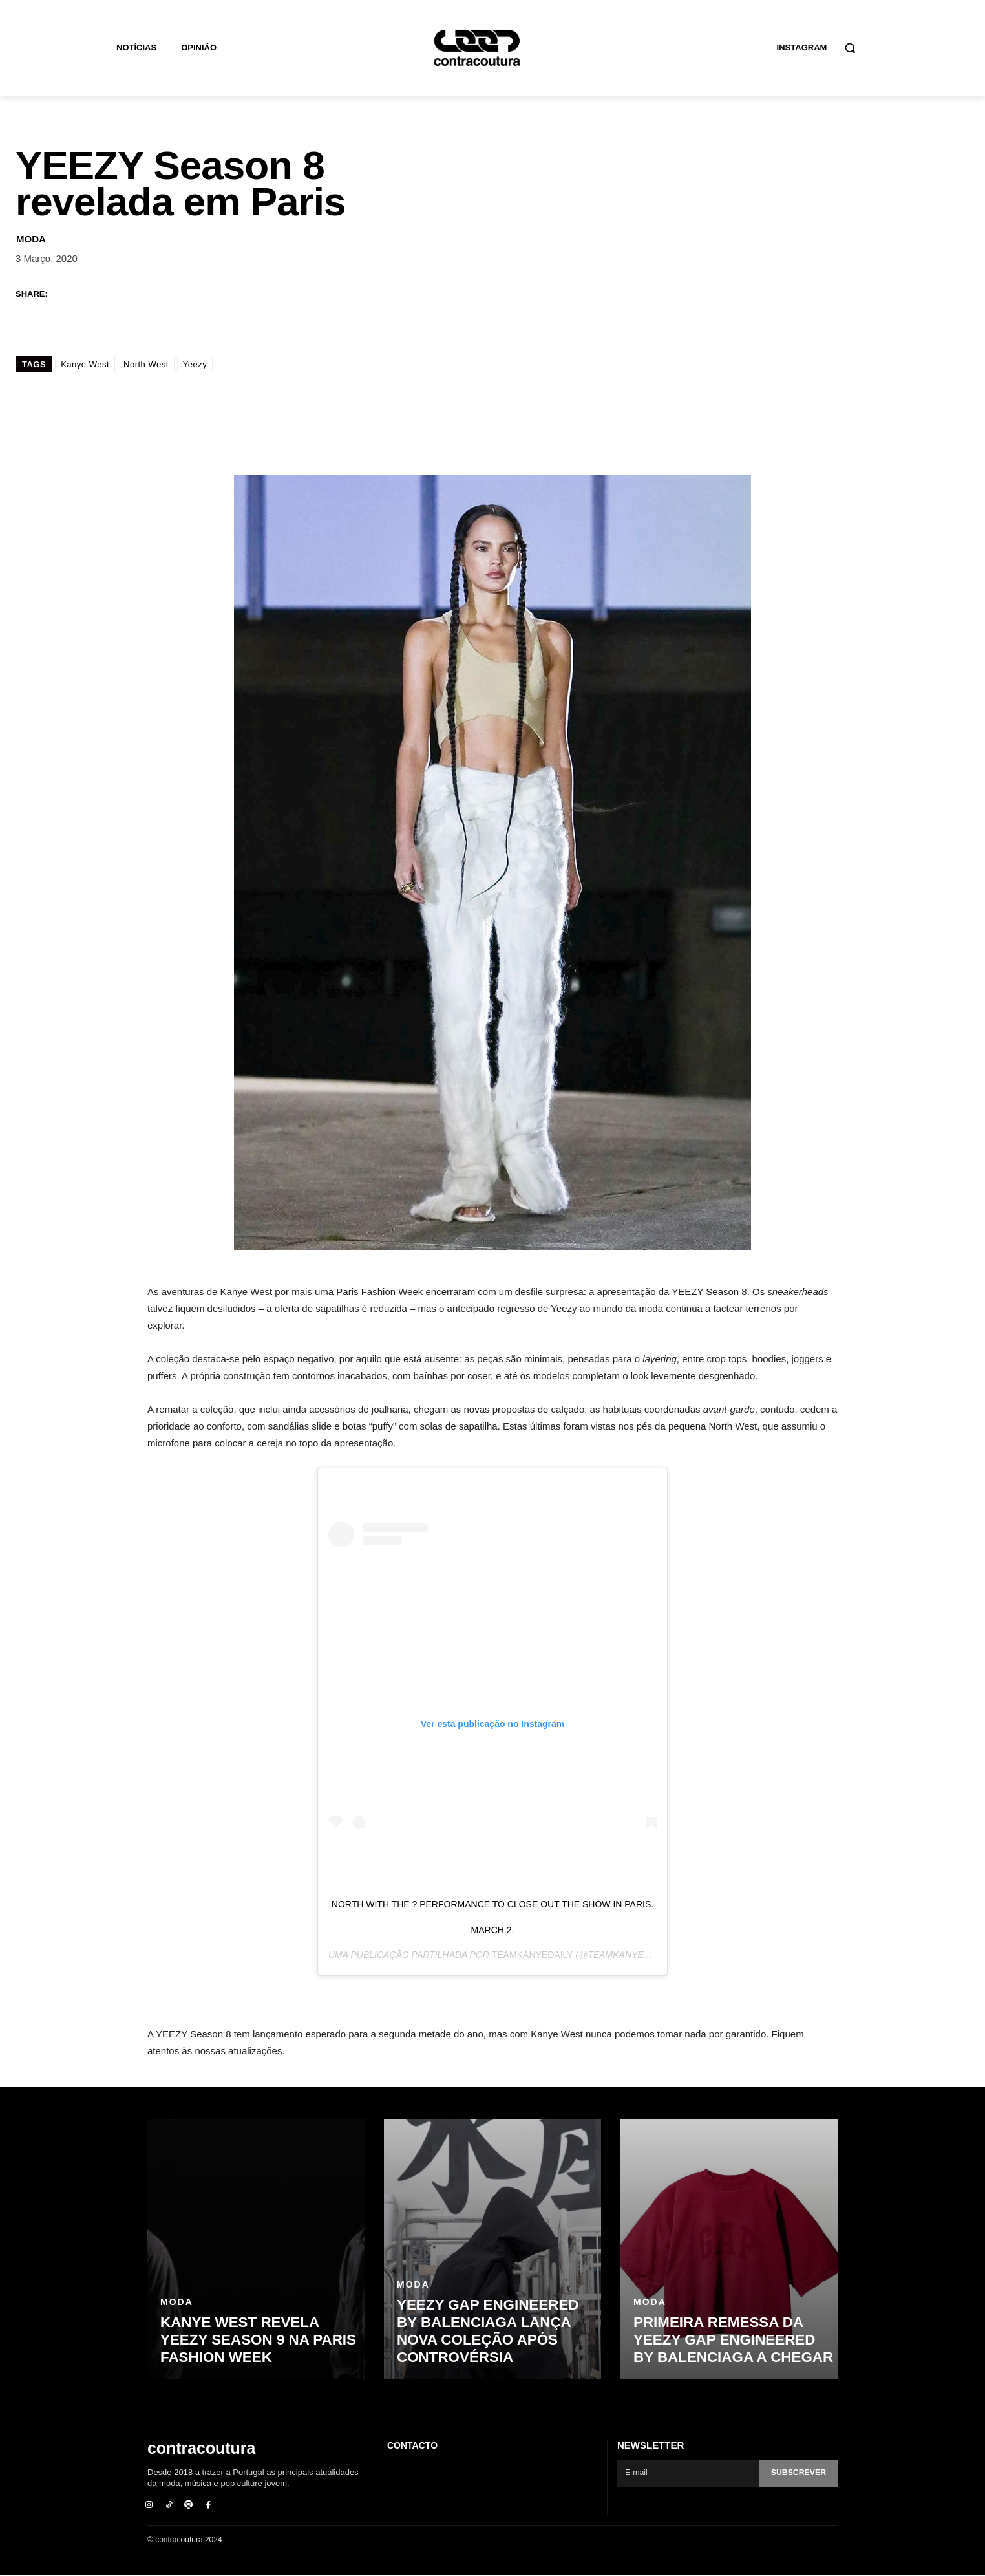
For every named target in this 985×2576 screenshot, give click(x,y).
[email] (686, 2473)
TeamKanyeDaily (532, 1954)
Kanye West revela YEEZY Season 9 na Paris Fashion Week (256, 2340)
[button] (850, 48)
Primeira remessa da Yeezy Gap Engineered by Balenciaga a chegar (734, 2340)
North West (146, 364)
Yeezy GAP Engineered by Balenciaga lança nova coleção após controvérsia (498, 2331)
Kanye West (85, 364)
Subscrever (797, 2473)
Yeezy (195, 364)
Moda (31, 238)
